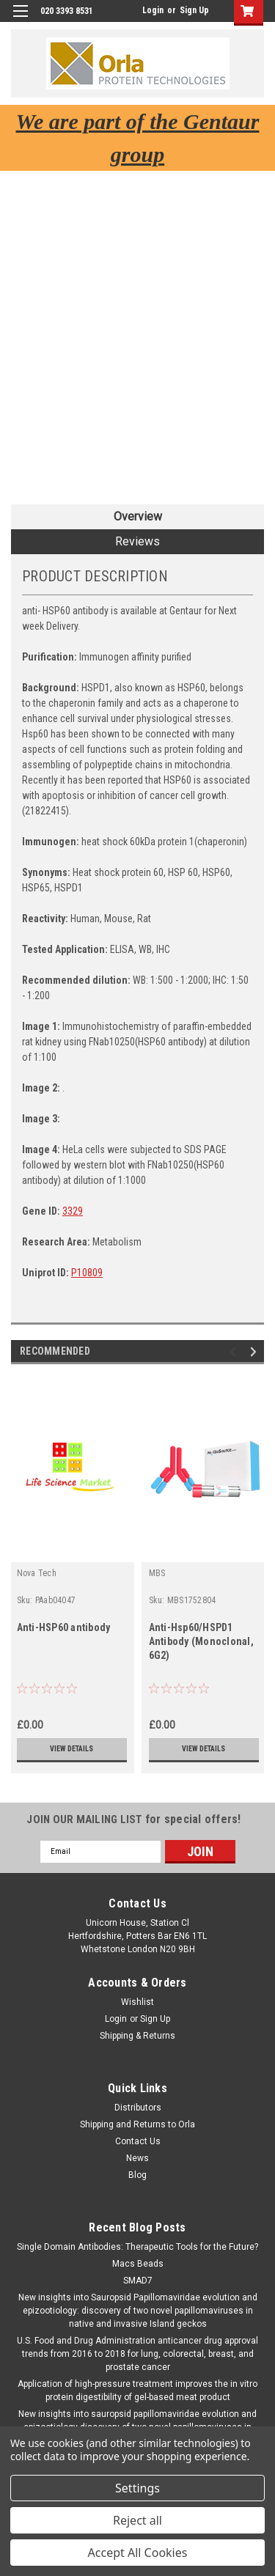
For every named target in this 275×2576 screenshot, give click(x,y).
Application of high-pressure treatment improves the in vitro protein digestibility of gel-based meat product (137, 2390)
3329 (72, 1211)
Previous (235, 1351)
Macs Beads (138, 2264)
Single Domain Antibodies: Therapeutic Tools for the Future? (137, 2247)
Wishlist (137, 2002)
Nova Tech (36, 1573)
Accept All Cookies (138, 2552)
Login (153, 10)
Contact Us (138, 2141)
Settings (137, 2488)
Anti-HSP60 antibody (64, 1627)
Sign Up (194, 10)
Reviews (137, 541)
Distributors (137, 2107)
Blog (137, 2175)
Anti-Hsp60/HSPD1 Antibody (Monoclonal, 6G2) (201, 1641)
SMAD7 (138, 2280)
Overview (138, 516)
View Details (71, 1749)
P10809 (87, 1272)
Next (255, 1351)
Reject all (137, 2520)
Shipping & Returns (137, 2036)
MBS (157, 1573)
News (137, 2158)
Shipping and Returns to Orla (137, 2124)
